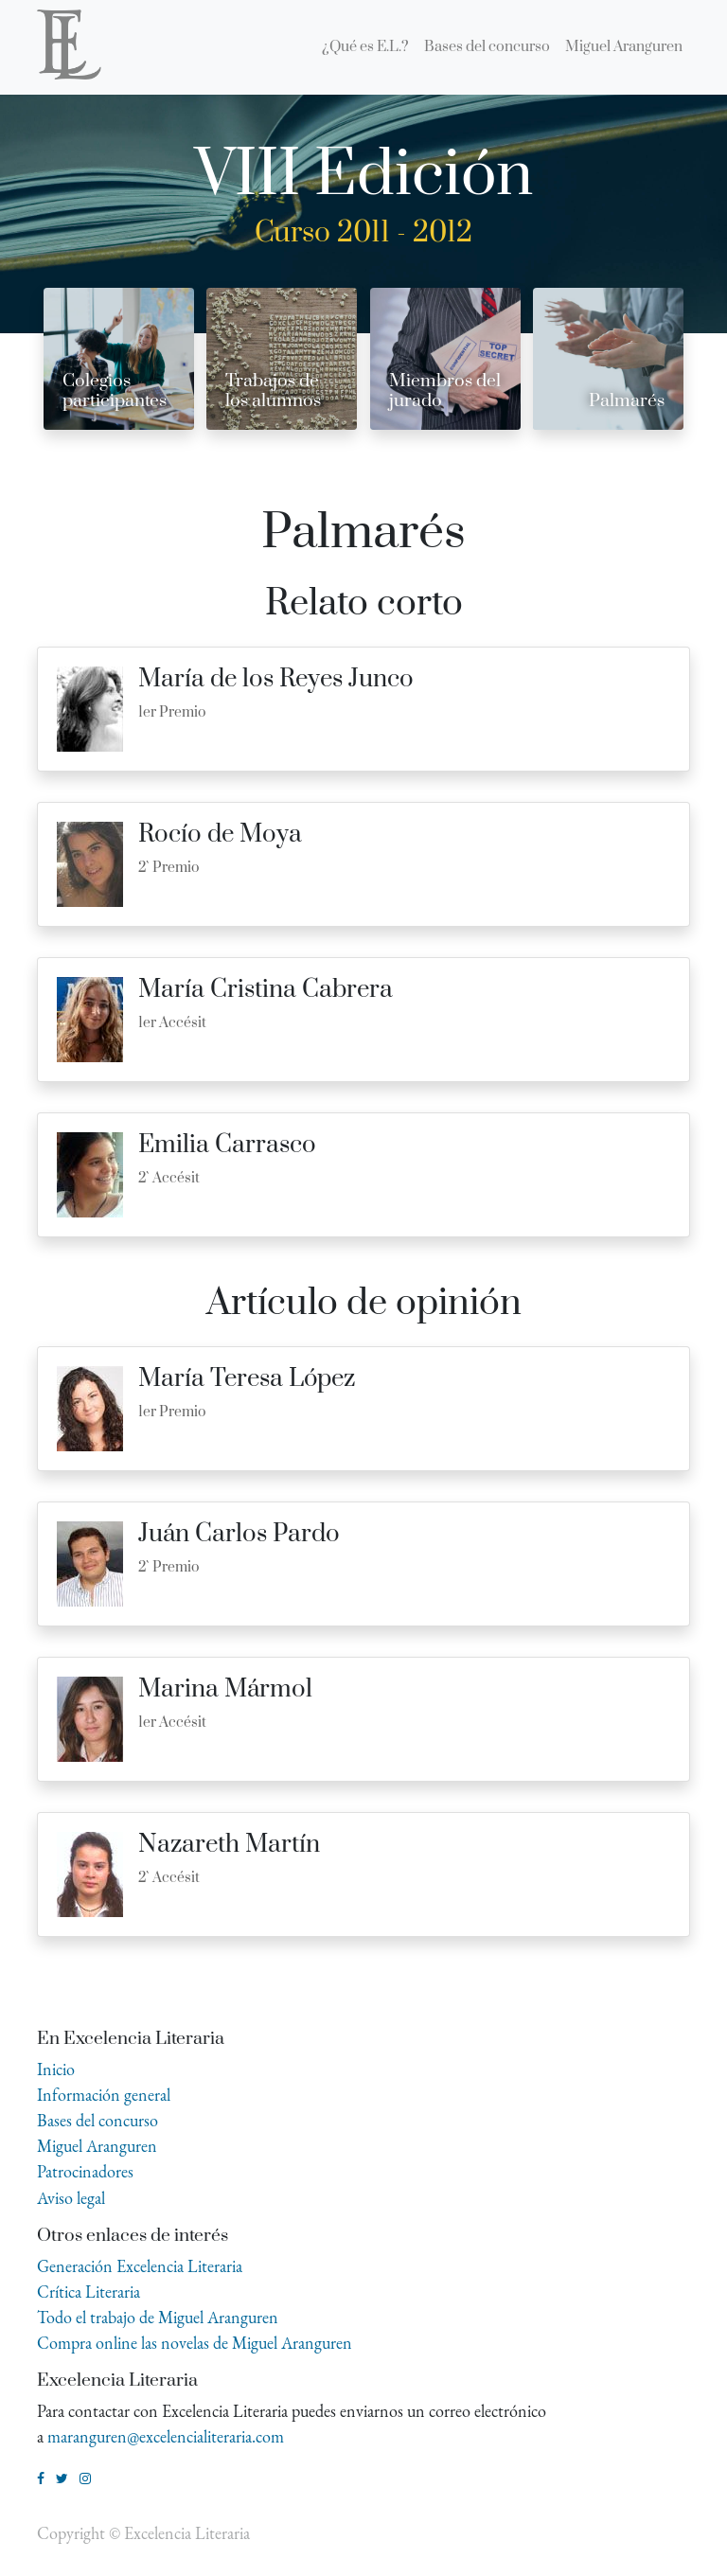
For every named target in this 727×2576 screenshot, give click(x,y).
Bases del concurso (97, 2120)
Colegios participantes (114, 391)
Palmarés (627, 401)
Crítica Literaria (88, 2291)
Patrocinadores (85, 2171)
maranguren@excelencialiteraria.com (165, 2436)
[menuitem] (365, 47)
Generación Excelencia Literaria (139, 2266)
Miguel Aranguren (97, 2146)
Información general (103, 2094)
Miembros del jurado (445, 391)
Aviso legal (71, 2198)
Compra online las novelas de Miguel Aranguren (194, 2343)
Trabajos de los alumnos (273, 391)
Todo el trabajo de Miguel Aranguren (157, 2317)
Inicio (56, 2069)
